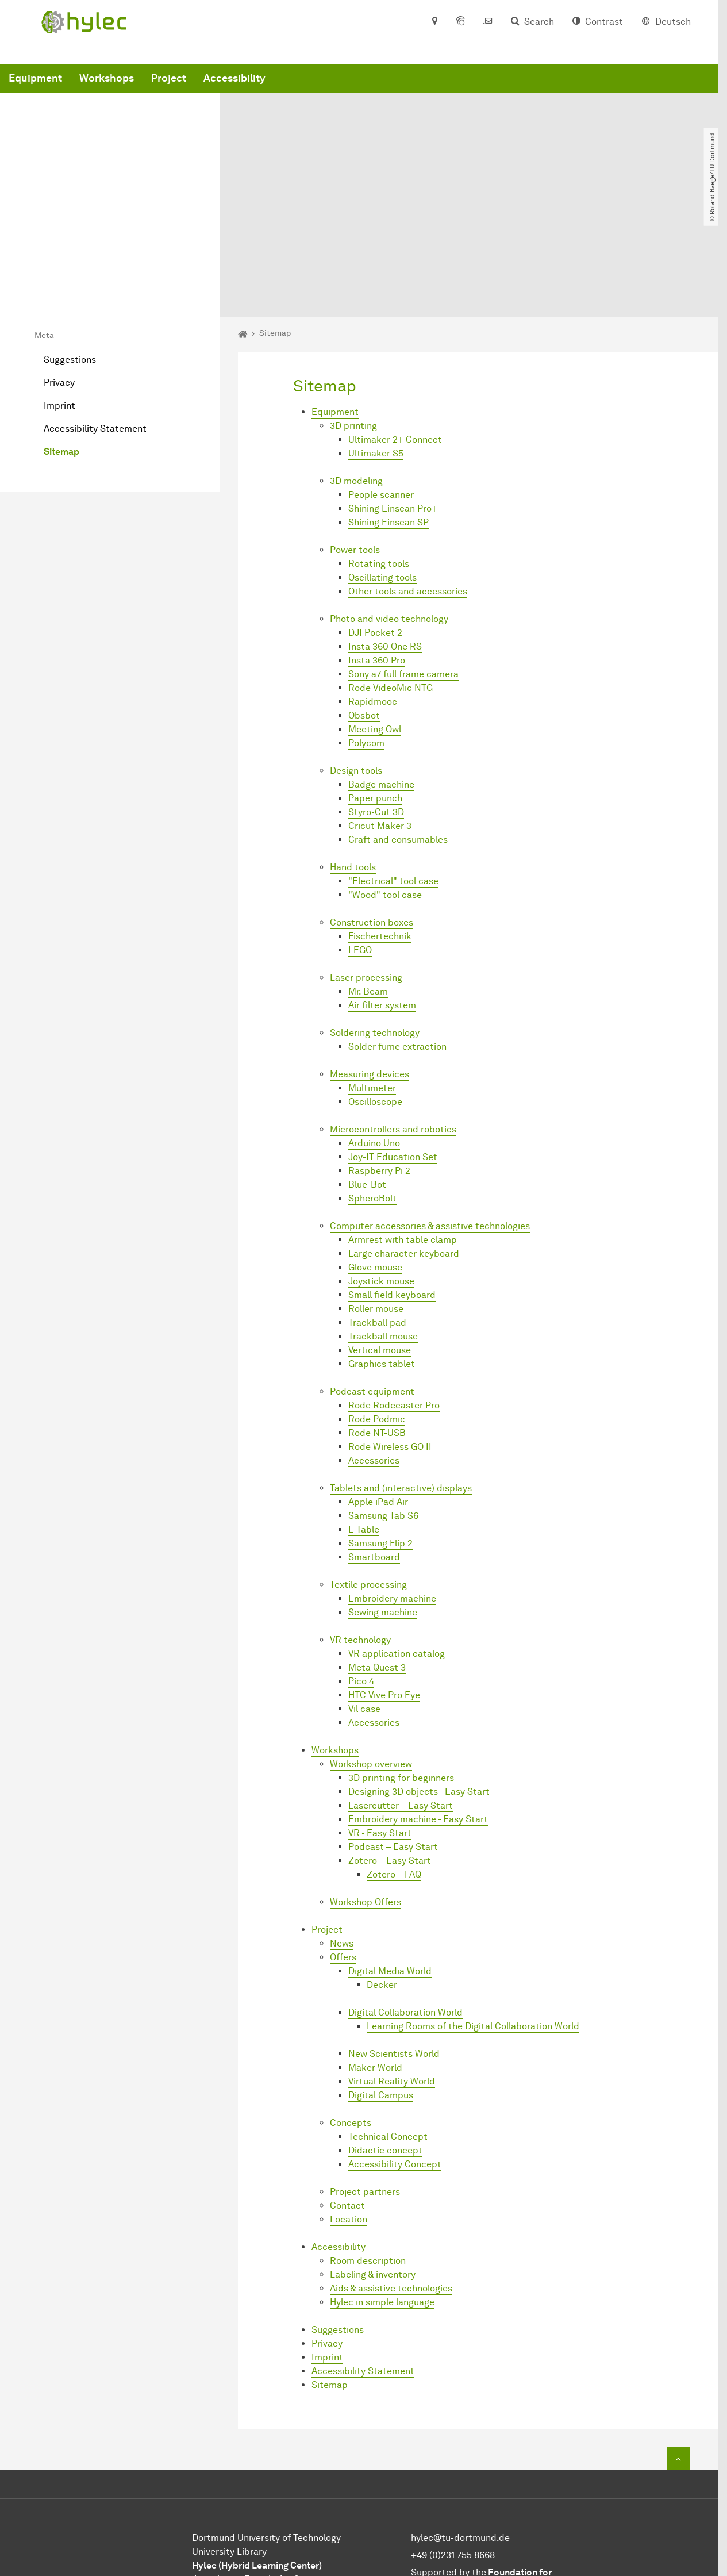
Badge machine (381, 670)
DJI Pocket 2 (375, 518)
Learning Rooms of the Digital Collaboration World (473, 1911)
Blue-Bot (367, 1070)
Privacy (59, 268)
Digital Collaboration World (405, 1897)
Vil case (364, 1594)
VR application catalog (396, 1539)
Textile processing (368, 1470)
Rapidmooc (372, 587)
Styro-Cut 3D (376, 697)
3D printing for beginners (401, 1663)
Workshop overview (371, 1649)
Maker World (375, 1953)
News (341, 1828)
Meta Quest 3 (377, 1553)
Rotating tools (378, 449)
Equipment (210, 93)
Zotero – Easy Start (389, 1746)
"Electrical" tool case (393, 766)
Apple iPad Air (378, 1387)
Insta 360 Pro (376, 545)
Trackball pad (377, 1208)
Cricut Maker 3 (379, 711)
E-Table (363, 1415)
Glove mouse (375, 1152)
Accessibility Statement (95, 314)
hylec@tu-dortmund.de (460, 2423)
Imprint (59, 291)
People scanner (381, 380)
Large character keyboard (403, 1139)
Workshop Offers (365, 1787)
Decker (382, 1870)
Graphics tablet (381, 1249)
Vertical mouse (379, 1235)
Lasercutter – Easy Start (400, 1691)
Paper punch (375, 683)
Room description (368, 2146)
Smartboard (374, 1442)
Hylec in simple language (382, 2187)
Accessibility (409, 93)
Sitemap (61, 337)
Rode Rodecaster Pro (394, 1290)
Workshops (281, 93)
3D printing (353, 311)
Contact (347, 2091)
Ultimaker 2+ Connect (395, 325)
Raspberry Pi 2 (379, 1056)
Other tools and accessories (407, 476)
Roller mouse (375, 1194)
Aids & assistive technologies (391, 2173)
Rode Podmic (376, 1304)
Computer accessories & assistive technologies (430, 1111)
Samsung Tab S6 (383, 1401)
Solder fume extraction (397, 932)
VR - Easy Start (379, 1718)
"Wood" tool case (385, 780)
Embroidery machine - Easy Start (418, 1704)
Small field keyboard (392, 1180)
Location (348, 2104)
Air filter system (382, 890)
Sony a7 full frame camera (403, 559)
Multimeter (372, 973)
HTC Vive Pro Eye (384, 1580)
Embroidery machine (392, 1484)
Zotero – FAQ (394, 1760)
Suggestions (70, 245)
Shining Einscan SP (388, 407)
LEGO (360, 835)
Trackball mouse (383, 1221)
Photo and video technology (389, 504)
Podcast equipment (372, 1277)
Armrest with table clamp (402, 1125)
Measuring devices (369, 959)
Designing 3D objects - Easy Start (419, 1677)
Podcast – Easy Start (393, 1732)
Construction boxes (371, 808)
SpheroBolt (372, 1083)
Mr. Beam (368, 877)
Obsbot (364, 601)
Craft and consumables (398, 725)
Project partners (365, 2077)
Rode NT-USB (377, 1318)
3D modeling (356, 366)
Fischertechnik (379, 821)
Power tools (355, 435)
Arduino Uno (374, 1028)
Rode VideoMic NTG (390, 573)
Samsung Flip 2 (380, 1428)
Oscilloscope (375, 987)
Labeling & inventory (373, 2160)
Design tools (356, 656)
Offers (343, 1842)
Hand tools (353, 752)
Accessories (373, 1346)
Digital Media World (390, 1856)
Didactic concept (385, 2035)
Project (343, 93)
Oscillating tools (382, 463)
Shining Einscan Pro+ (392, 394)
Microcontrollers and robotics (393, 1014)
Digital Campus (380, 1980)
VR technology (360, 1525)
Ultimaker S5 (375, 338)
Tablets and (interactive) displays (401, 1373)
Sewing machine (382, 1497)
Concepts (350, 2008)
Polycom (366, 628)
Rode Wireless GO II (390, 1332)
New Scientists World (394, 1939)
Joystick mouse (381, 1166)
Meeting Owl (374, 614)
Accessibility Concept (394, 2049)
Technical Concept (388, 2022)
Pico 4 (361, 1566)
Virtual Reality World (391, 1966)
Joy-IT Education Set (392, 1042)
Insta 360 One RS (385, 532)
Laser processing (366, 863)
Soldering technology (375, 918)
